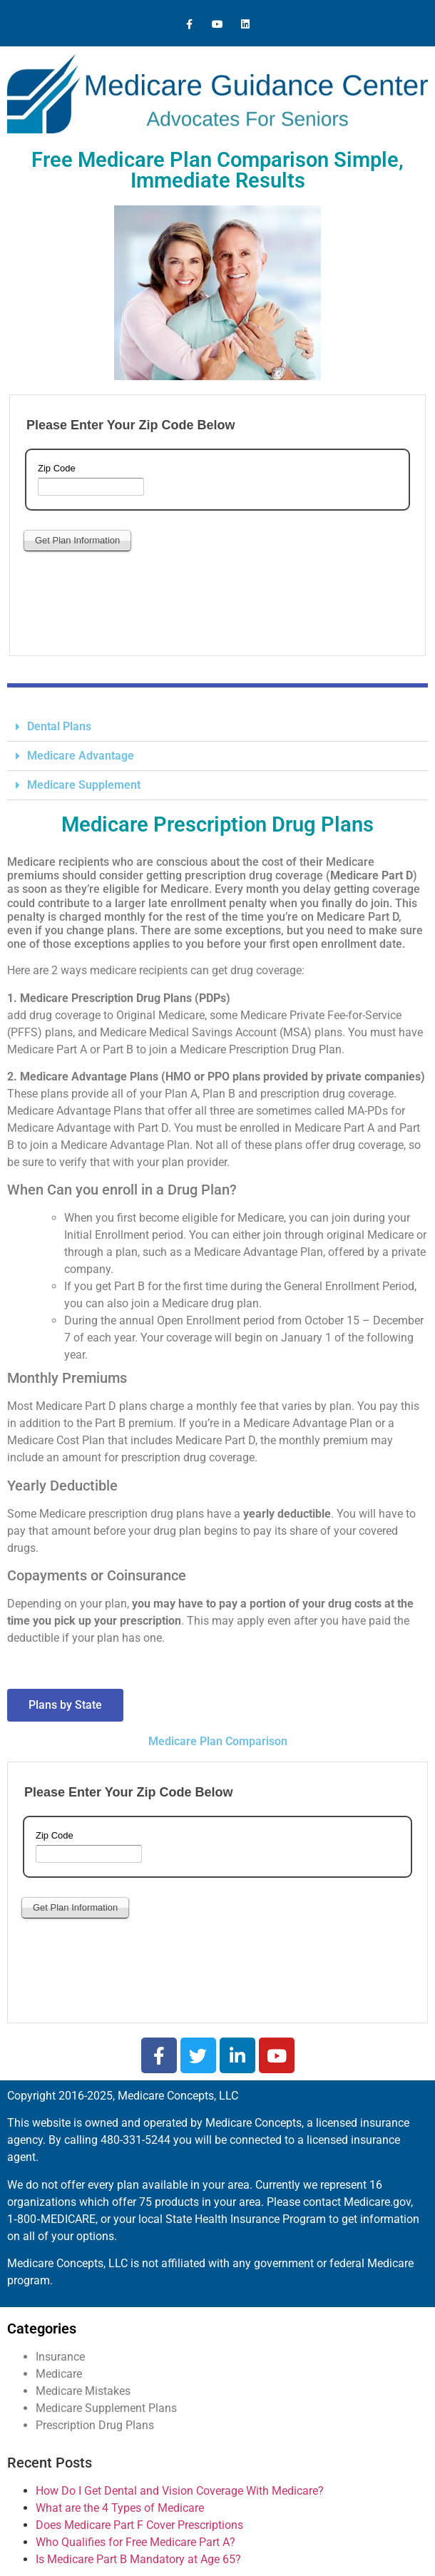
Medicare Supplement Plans (106, 2408)
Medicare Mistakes (83, 2391)
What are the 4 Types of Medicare (120, 2508)
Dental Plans (59, 726)
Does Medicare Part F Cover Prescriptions (139, 2525)
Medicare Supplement (83, 785)
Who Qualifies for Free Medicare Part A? (135, 2542)
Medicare (59, 2374)
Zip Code (57, 469)
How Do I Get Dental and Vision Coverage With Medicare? (180, 2491)
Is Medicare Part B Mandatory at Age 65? (138, 2559)
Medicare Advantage (80, 755)
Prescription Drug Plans (95, 2425)
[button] (217, 727)
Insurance (60, 2356)
